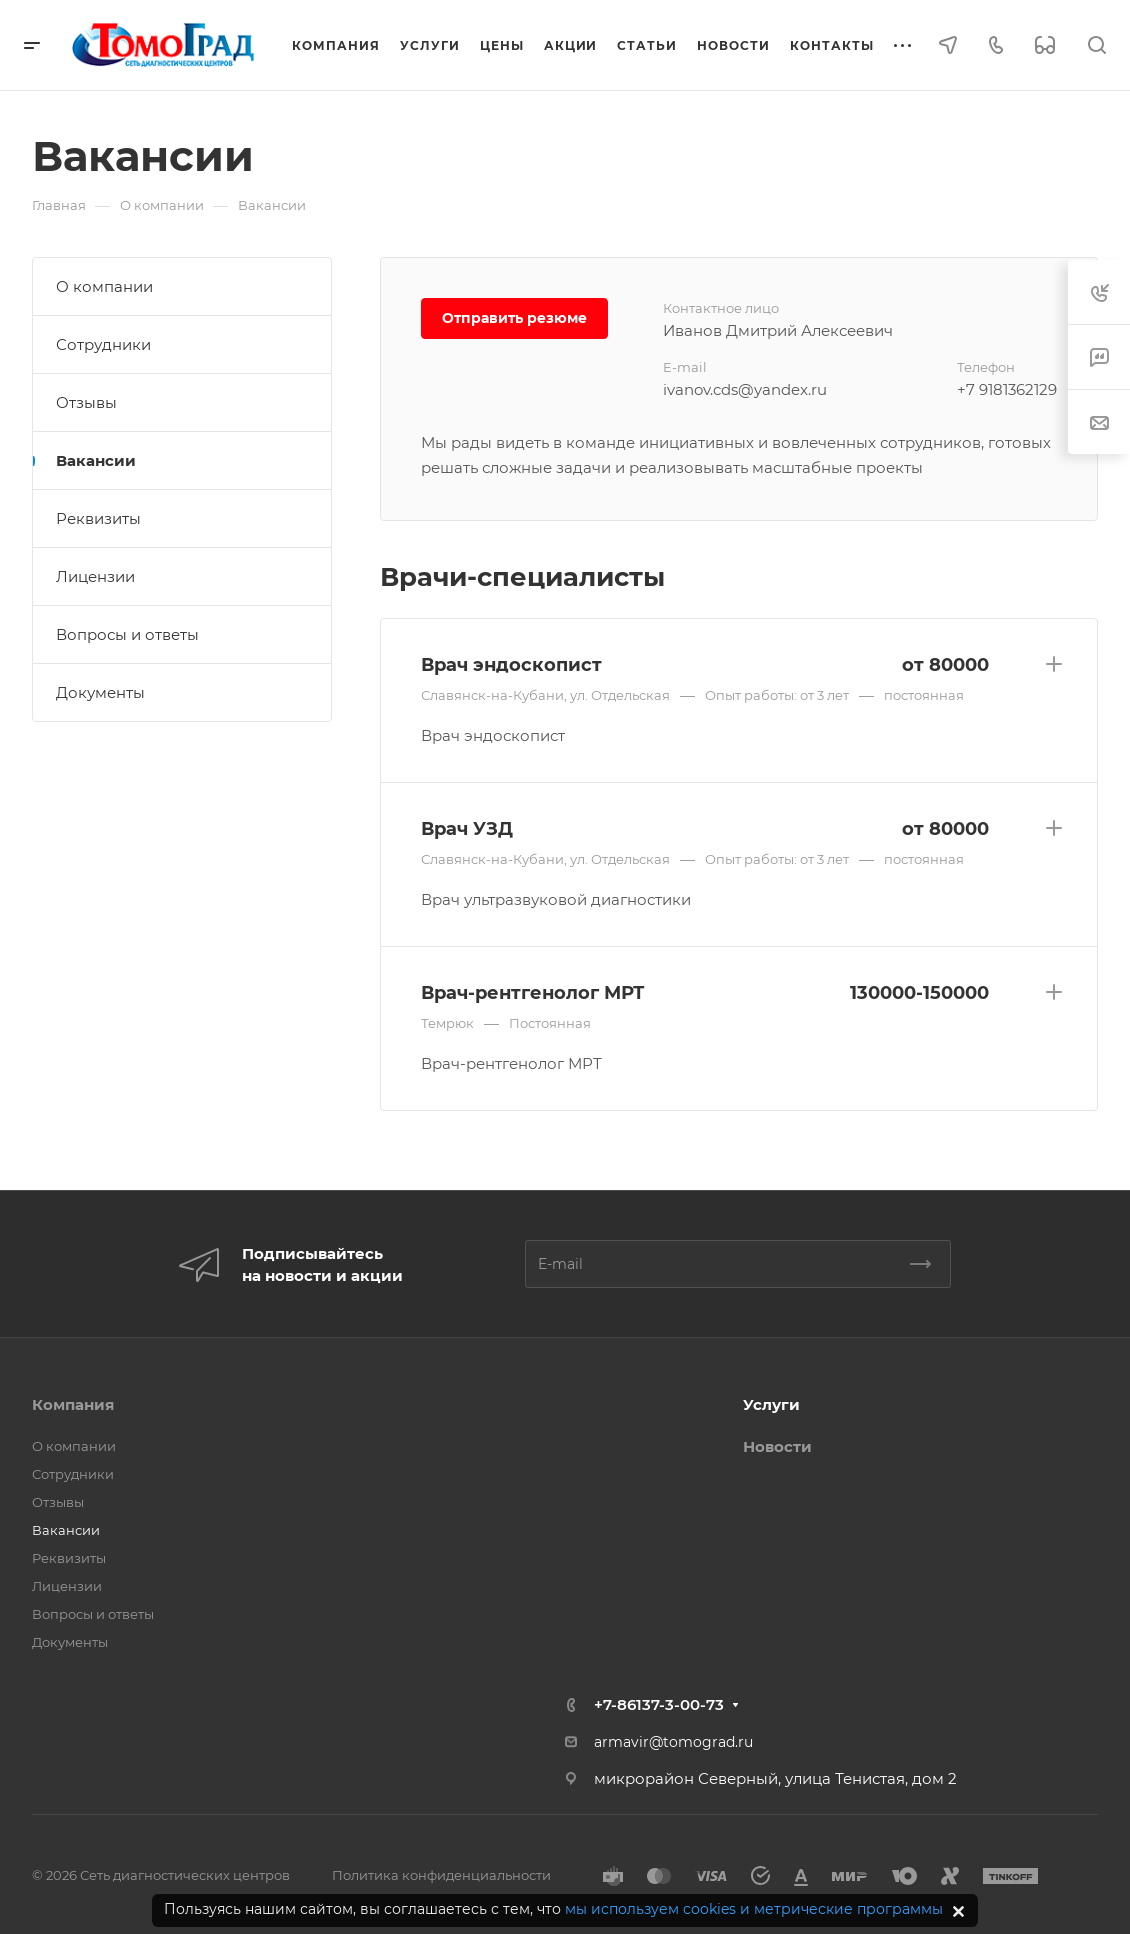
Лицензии (95, 576)
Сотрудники (103, 344)
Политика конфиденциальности (441, 1875)
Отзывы (86, 402)
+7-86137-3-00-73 (659, 1704)
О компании (104, 286)
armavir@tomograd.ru (673, 1742)
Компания (73, 1404)
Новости (777, 1446)
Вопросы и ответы (127, 634)
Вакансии (96, 460)
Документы (100, 692)
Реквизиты (98, 518)
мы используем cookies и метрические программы (754, 1909)
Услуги (771, 1404)
